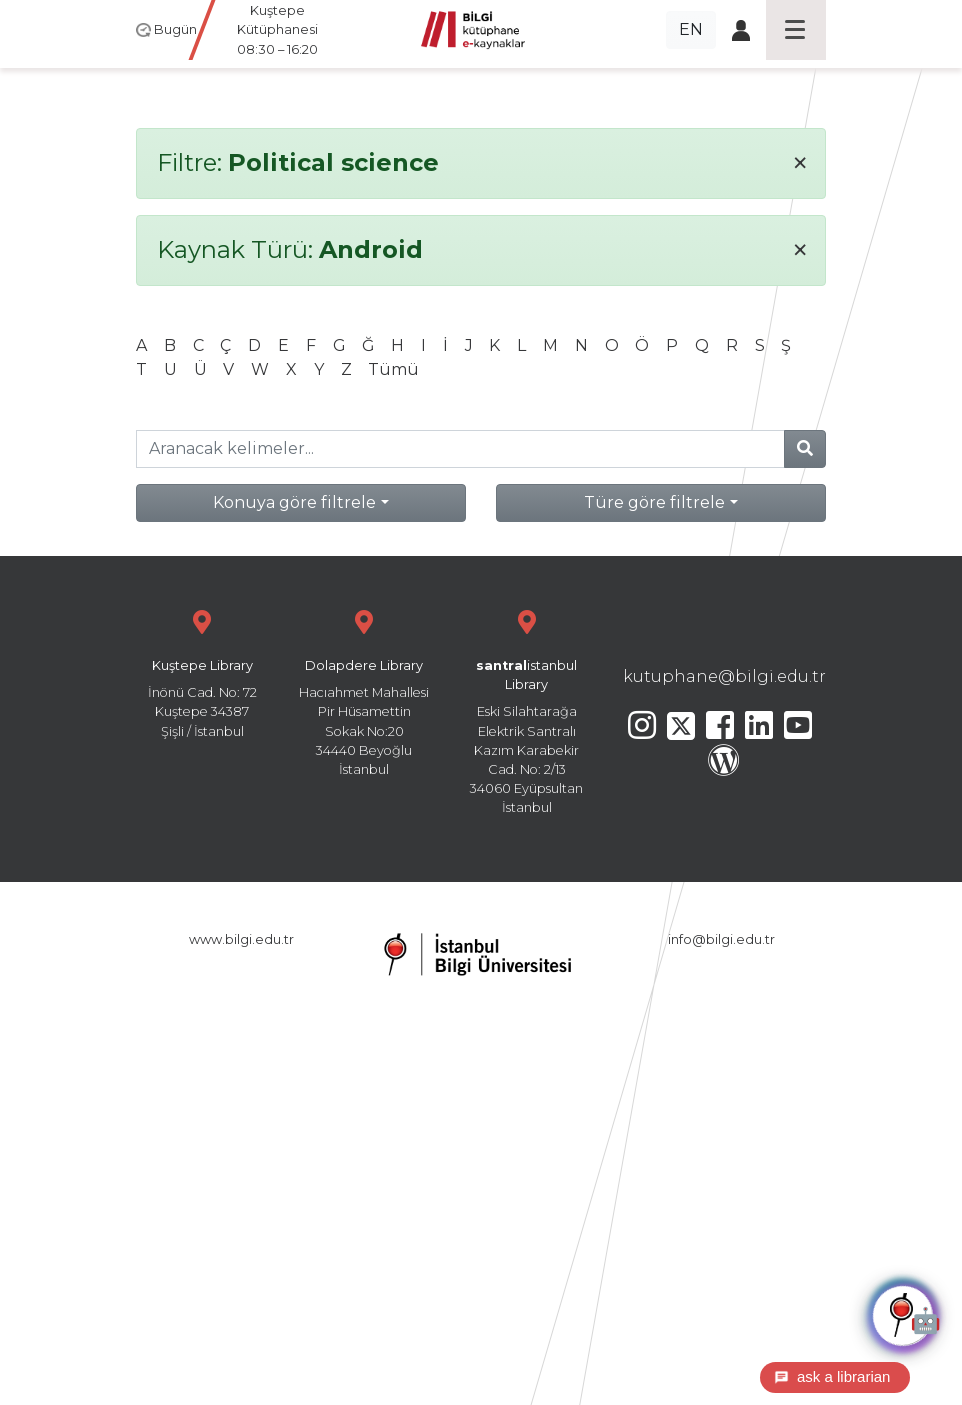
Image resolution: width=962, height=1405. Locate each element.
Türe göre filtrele (654, 502)
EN (691, 29)
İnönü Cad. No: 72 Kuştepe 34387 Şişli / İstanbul (202, 671)
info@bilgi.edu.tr (721, 939)
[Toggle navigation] (796, 30)
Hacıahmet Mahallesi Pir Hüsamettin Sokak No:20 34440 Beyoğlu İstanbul (364, 690)
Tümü (393, 369)
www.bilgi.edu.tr (241, 939)
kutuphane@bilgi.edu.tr (724, 676)
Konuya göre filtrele (294, 502)
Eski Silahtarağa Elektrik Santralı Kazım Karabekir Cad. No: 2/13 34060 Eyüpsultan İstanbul (527, 709)
